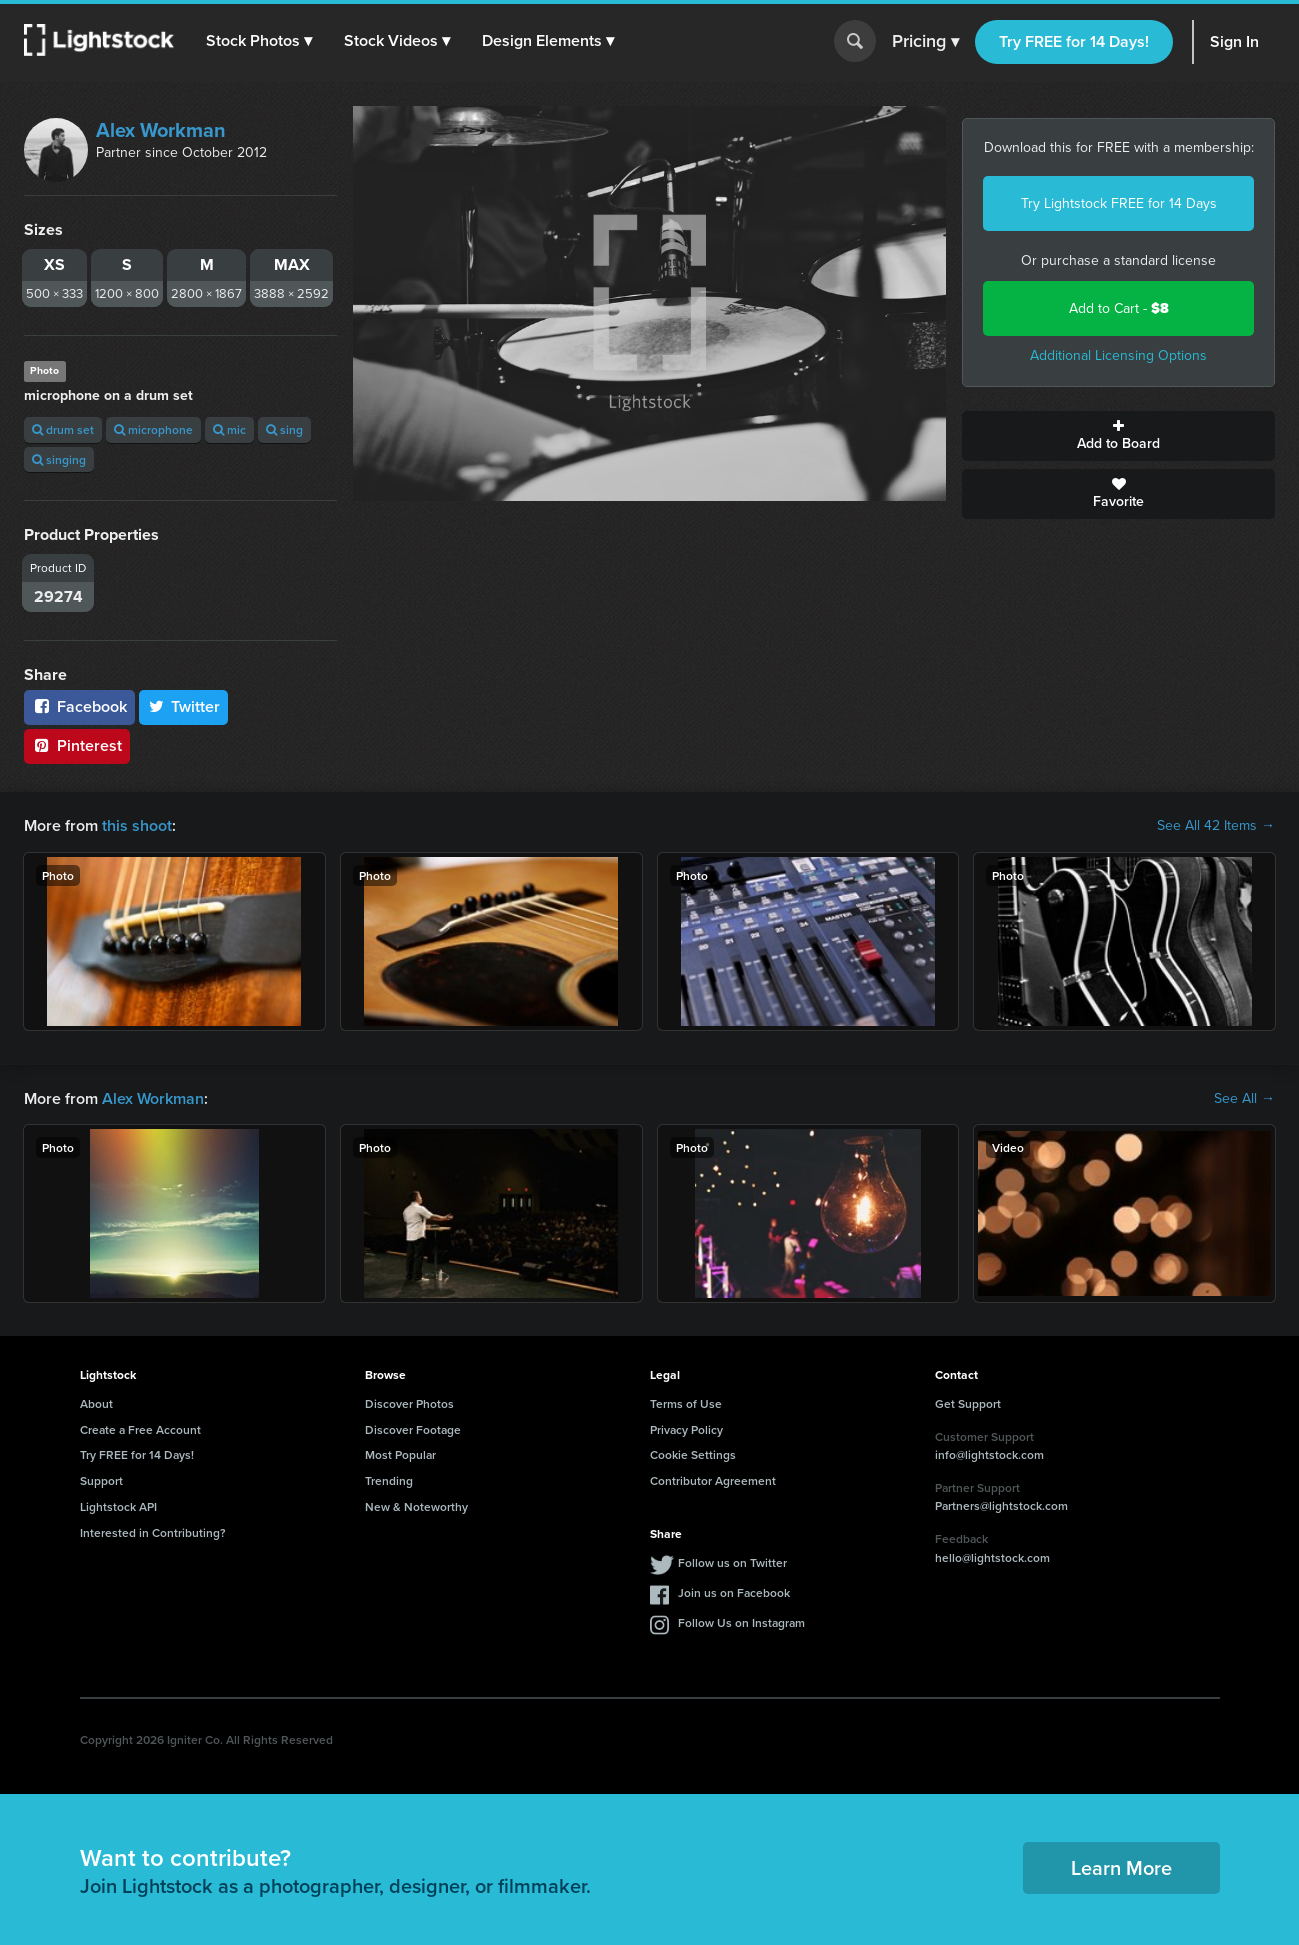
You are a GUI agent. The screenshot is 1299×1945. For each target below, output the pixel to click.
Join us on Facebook (734, 1592)
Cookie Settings (693, 1454)
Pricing (925, 42)
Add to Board (1118, 436)
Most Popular (400, 1454)
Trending (389, 1480)
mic (229, 429)
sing (284, 429)
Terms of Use (686, 1403)
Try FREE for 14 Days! (1074, 41)
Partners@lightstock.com (1001, 1505)
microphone (153, 429)
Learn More (1121, 1867)
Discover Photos (409, 1403)
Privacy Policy (686, 1429)
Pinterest (77, 745)
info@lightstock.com (989, 1454)
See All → (1244, 1099)
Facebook (79, 706)
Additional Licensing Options (1118, 355)
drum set (63, 429)
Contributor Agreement (713, 1480)
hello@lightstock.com (992, 1557)
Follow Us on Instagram (741, 1622)
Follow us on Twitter (732, 1562)
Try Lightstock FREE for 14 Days (1119, 203)
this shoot (137, 825)
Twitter (184, 706)
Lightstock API (118, 1506)
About (96, 1403)
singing (59, 459)
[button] (259, 41)
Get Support (968, 1403)
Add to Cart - (1119, 308)
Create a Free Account (140, 1429)
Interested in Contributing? (153, 1532)
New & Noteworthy (416, 1506)
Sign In (1234, 41)
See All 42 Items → (1216, 826)
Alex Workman (161, 130)
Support (101, 1480)
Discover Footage (413, 1429)
